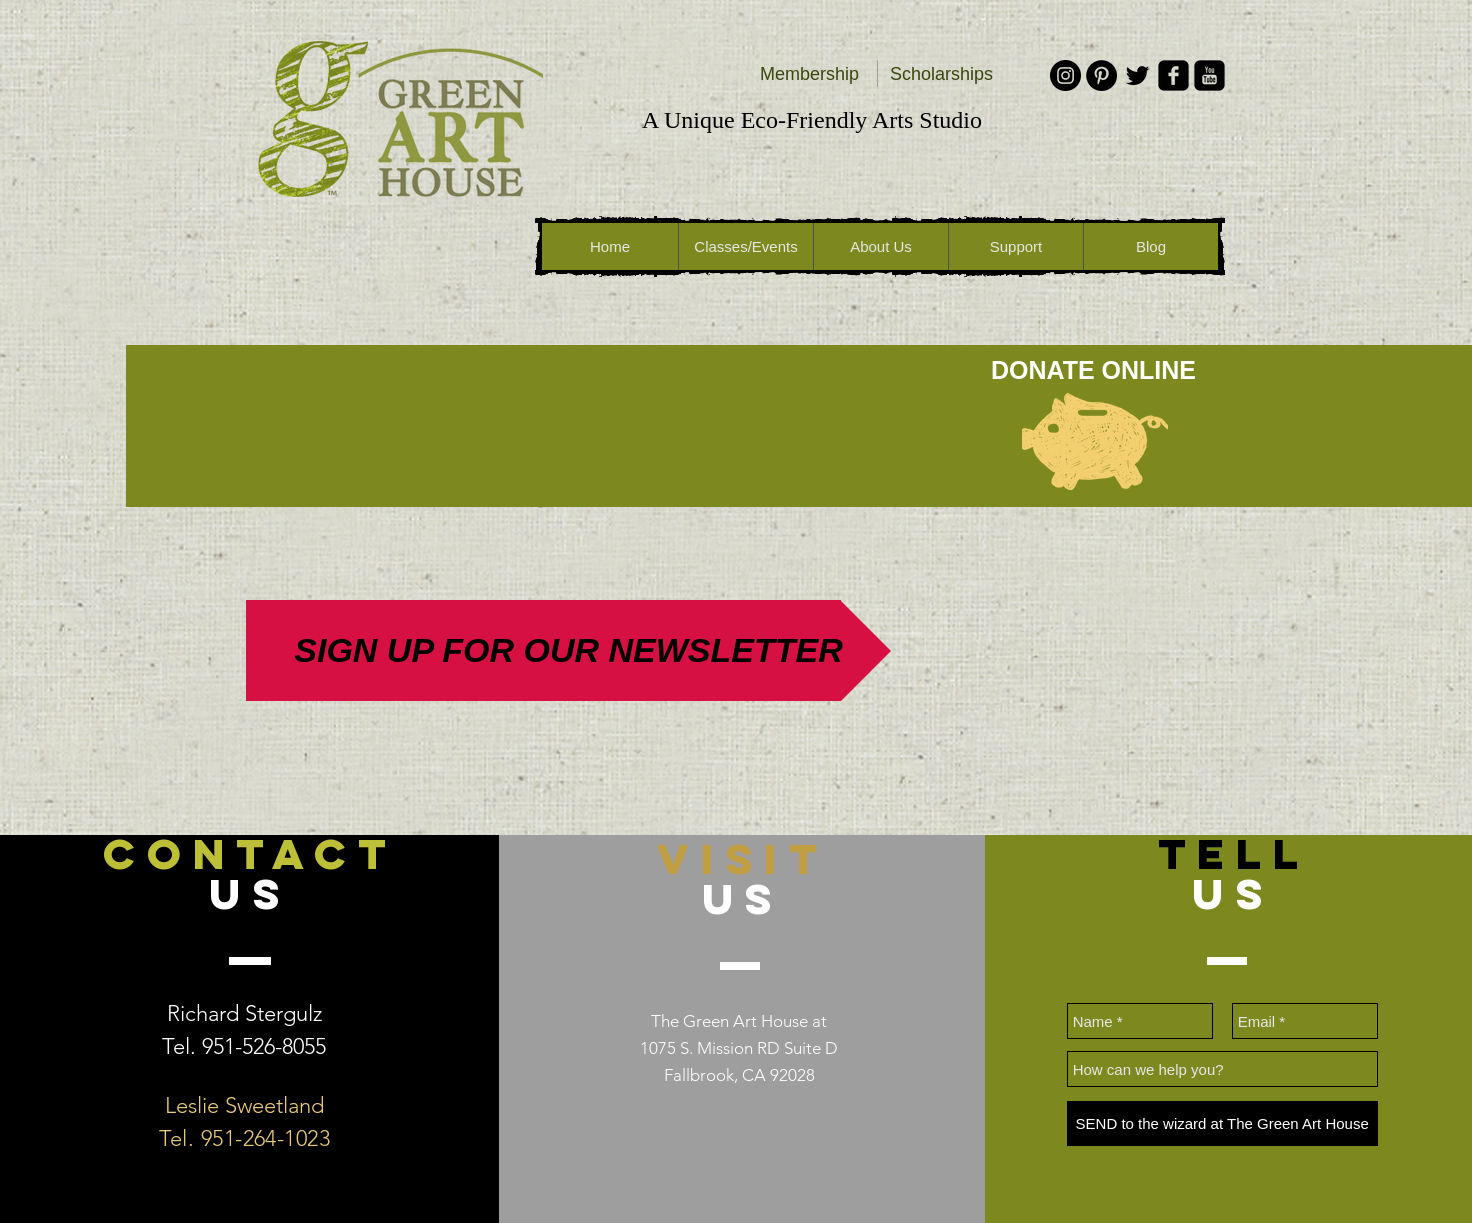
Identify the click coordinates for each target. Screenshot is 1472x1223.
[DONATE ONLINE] (1093, 370)
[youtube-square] (1209, 75)
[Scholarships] (941, 75)
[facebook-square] (1173, 75)
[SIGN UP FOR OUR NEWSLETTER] (568, 650)
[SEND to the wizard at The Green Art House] (1222, 1123)
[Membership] (809, 75)
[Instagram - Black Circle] (1065, 75)
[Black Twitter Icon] (1137, 75)
